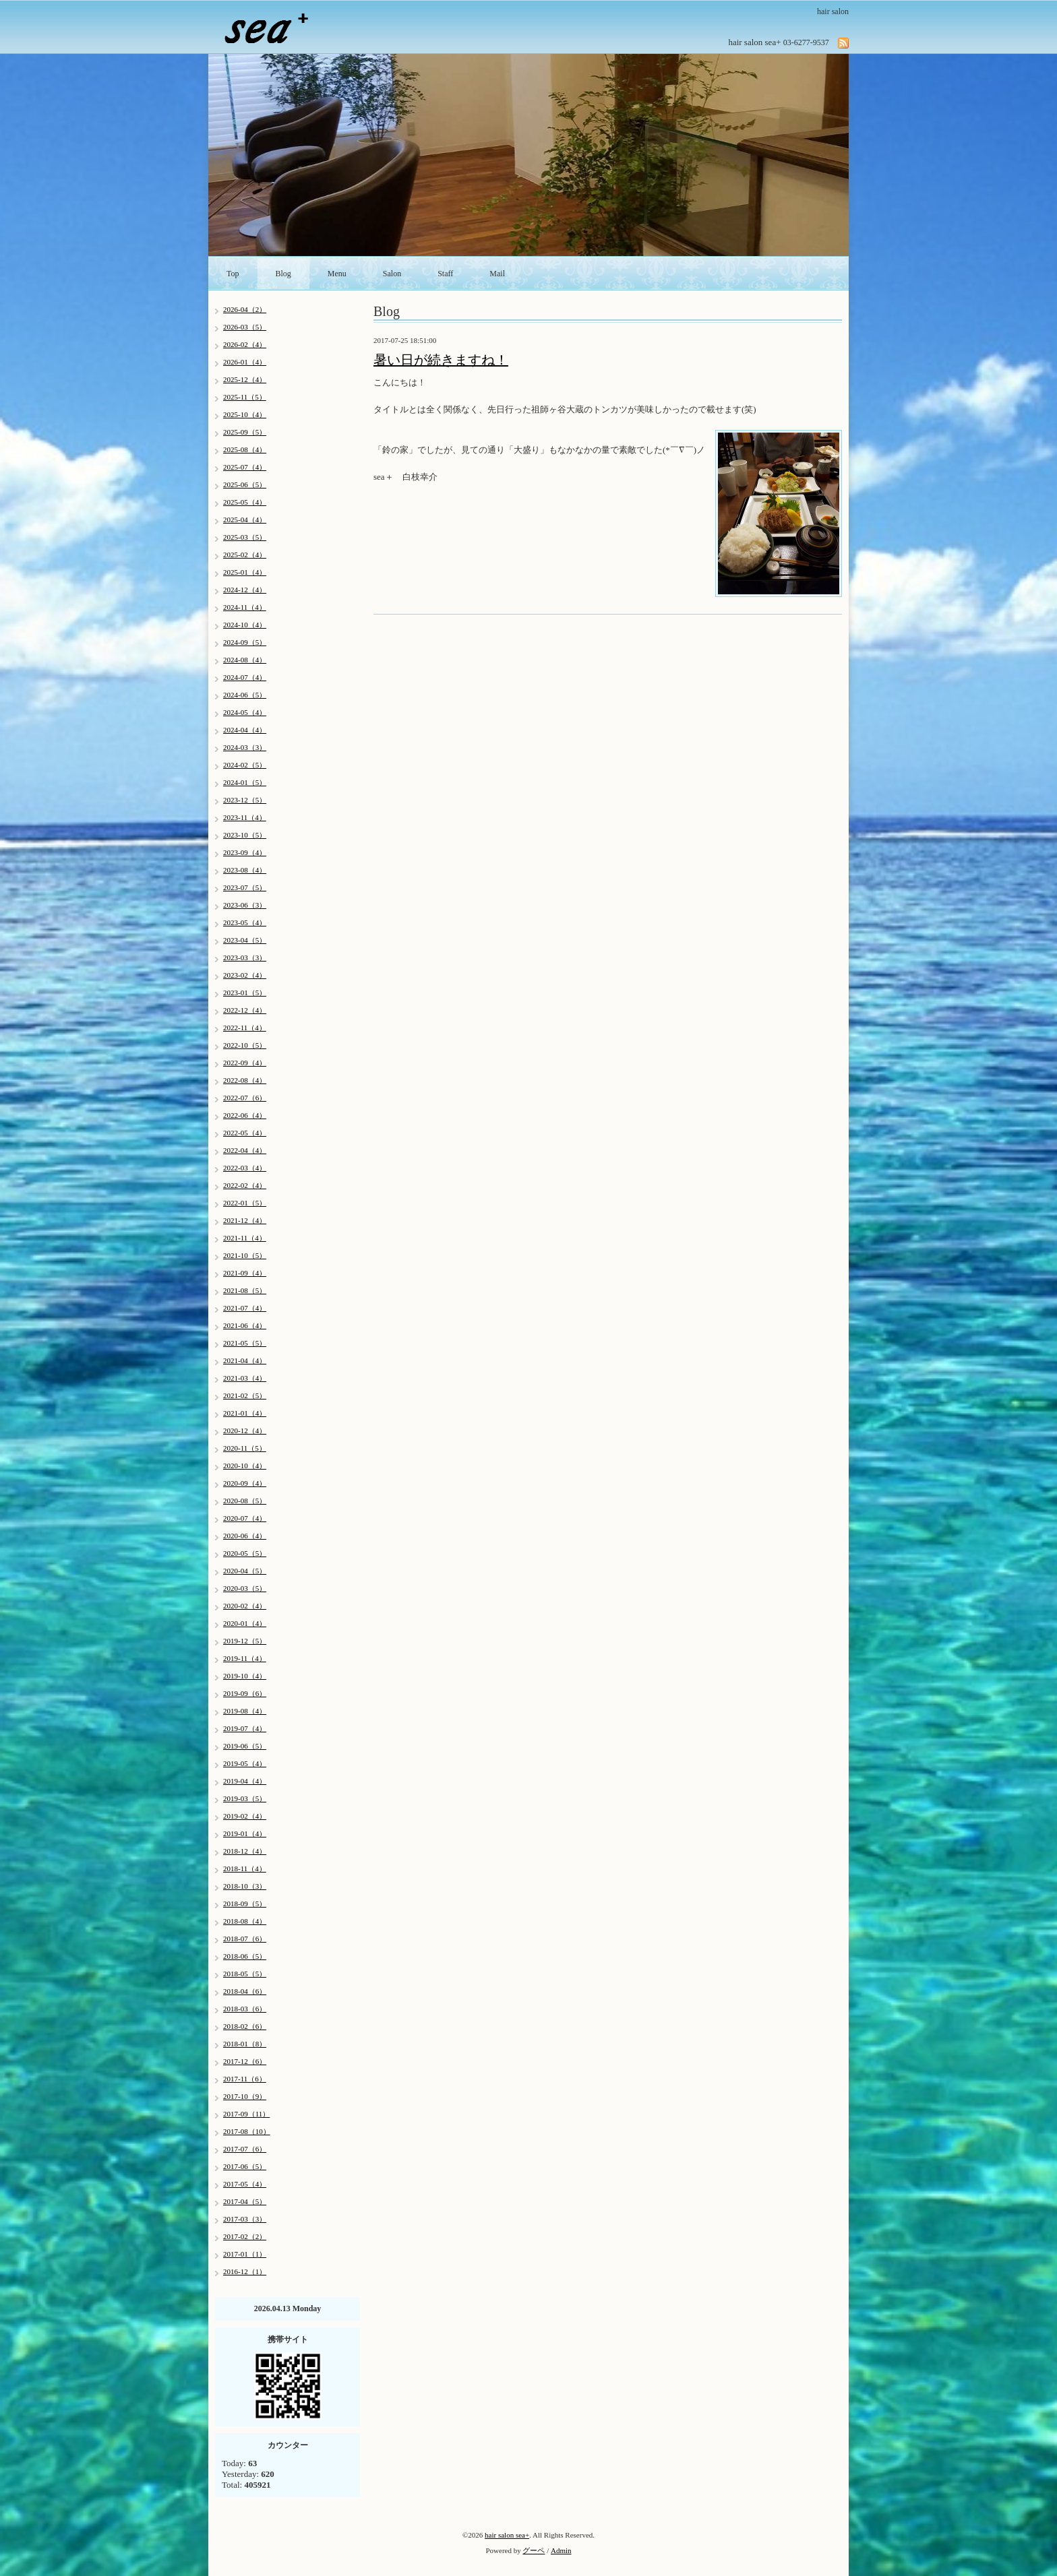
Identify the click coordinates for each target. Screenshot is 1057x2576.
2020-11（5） (244, 1448)
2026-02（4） (244, 344)
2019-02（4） (244, 1816)
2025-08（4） (244, 449)
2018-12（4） (244, 1851)
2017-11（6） (244, 2079)
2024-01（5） (244, 782)
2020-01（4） (244, 1623)
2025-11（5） (244, 397)
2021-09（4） (244, 1273)
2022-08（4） (244, 1080)
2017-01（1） (244, 2254)
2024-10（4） (244, 625)
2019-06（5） (244, 1746)
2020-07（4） (244, 1518)
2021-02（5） (244, 1395)
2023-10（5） (244, 835)
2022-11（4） (244, 1028)
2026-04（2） (244, 309)
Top (233, 273)
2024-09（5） (244, 642)
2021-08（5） (244, 1290)
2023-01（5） (244, 992)
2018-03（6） (244, 2009)
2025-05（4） (244, 502)
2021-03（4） (244, 1378)
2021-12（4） (244, 1220)
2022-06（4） (244, 1115)
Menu (337, 273)
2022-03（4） (244, 1168)
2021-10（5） (244, 1255)
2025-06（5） (244, 484)
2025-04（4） (244, 519)
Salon (392, 273)
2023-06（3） (244, 905)
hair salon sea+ (507, 2535)
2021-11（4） (244, 1238)
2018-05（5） (244, 1974)
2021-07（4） (244, 1308)
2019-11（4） (244, 1658)
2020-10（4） (244, 1466)
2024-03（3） (244, 747)
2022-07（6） (244, 1098)
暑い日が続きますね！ (440, 359)
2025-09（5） (244, 432)
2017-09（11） (246, 2114)
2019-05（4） (244, 1763)
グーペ (533, 2550)
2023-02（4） (244, 975)
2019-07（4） (244, 1728)
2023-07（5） (244, 887)
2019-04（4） (244, 1781)
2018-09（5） (244, 1903)
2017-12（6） (244, 2061)
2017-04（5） (244, 2201)
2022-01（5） (244, 1203)
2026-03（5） (244, 327)
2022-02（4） (244, 1185)
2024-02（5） (244, 765)
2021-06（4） (244, 1325)
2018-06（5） (244, 1956)
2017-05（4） (244, 2184)
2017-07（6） (244, 2149)
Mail (497, 273)
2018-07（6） (244, 1939)
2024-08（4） (244, 660)
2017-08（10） (246, 2131)
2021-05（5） (244, 1343)
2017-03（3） (244, 2219)
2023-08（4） (244, 870)
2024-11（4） (244, 607)
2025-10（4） (244, 414)
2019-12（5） (244, 1641)
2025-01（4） (244, 572)
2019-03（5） (244, 1798)
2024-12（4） (244, 590)
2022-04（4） (244, 1150)
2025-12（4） (244, 379)
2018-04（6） (244, 1991)
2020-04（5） (244, 1571)
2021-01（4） (244, 1413)
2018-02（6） (244, 2026)
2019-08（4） (244, 1711)
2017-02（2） (244, 2236)
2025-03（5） (244, 537)
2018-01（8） (244, 2044)
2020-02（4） (244, 1606)
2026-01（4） (244, 362)
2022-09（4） (244, 1063)
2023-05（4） (244, 922)
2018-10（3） (244, 1886)
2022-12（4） (244, 1010)
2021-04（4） (244, 1360)
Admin (561, 2550)
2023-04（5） (244, 940)
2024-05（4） (244, 712)
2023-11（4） (244, 817)
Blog (283, 273)
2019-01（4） (244, 1833)
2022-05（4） (244, 1133)
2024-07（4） (244, 677)
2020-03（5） (244, 1588)
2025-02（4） (244, 555)
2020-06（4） (244, 1536)
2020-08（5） (244, 1501)
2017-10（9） (244, 2096)
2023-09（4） (244, 852)
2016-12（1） (244, 2271)
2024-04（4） (244, 730)
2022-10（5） (244, 1045)
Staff (445, 273)
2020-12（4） (244, 1430)
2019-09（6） (244, 1693)
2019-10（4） (244, 1676)
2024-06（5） (244, 695)
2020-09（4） (244, 1483)
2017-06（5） (244, 2166)
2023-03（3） (244, 957)
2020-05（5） (244, 1553)
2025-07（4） (244, 467)
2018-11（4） (244, 1868)
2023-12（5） (244, 800)
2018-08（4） (244, 1921)
